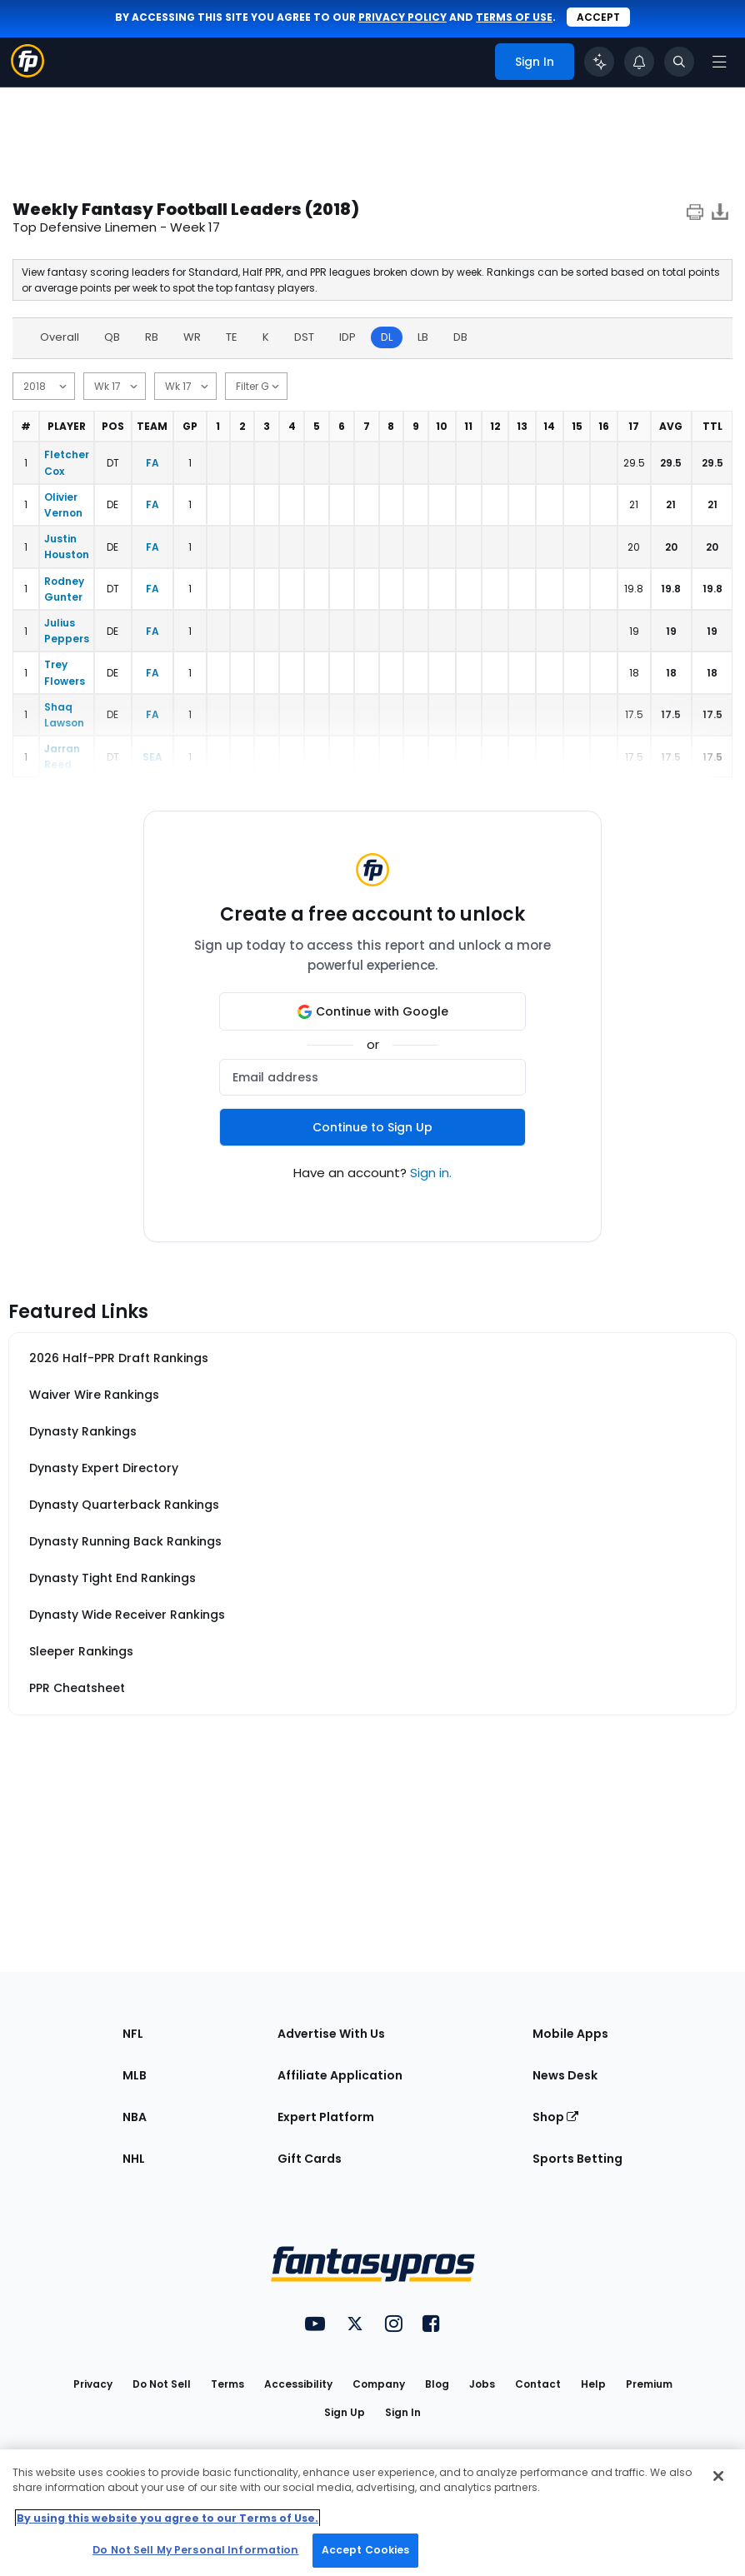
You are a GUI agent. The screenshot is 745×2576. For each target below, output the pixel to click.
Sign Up (344, 2412)
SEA (152, 757)
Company (378, 2384)
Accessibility (298, 2384)
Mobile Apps (570, 2033)
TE (232, 337)
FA (152, 463)
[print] (695, 214)
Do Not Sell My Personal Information (195, 2550)
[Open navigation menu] (719, 62)
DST (304, 337)
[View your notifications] (639, 62)
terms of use (514, 17)
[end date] (185, 386)
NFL (132, 2033)
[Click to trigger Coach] (599, 62)
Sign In (403, 2412)
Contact (538, 2384)
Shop (555, 2117)
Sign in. (431, 1172)
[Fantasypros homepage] (27, 73)
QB (112, 337)
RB (151, 337)
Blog (437, 2384)
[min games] (256, 386)
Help (593, 2384)
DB (460, 337)
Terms (227, 2384)
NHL (133, 2158)
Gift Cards (310, 2158)
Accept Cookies (366, 2550)
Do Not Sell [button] (161, 2384)
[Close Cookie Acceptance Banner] (718, 2476)
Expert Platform (326, 2117)
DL (386, 337)
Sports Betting (577, 2158)
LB (423, 337)
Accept (598, 17)
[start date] (114, 386)
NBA (134, 2117)
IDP (347, 337)
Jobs (482, 2384)
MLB (134, 2075)
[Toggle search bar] (679, 62)
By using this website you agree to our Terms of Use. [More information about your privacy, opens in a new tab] (167, 2518)
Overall (59, 337)
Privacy (92, 2384)
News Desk (565, 2075)
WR (192, 337)
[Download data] (720, 214)
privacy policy (402, 17)
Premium (649, 2384)
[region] (372, 2512)
